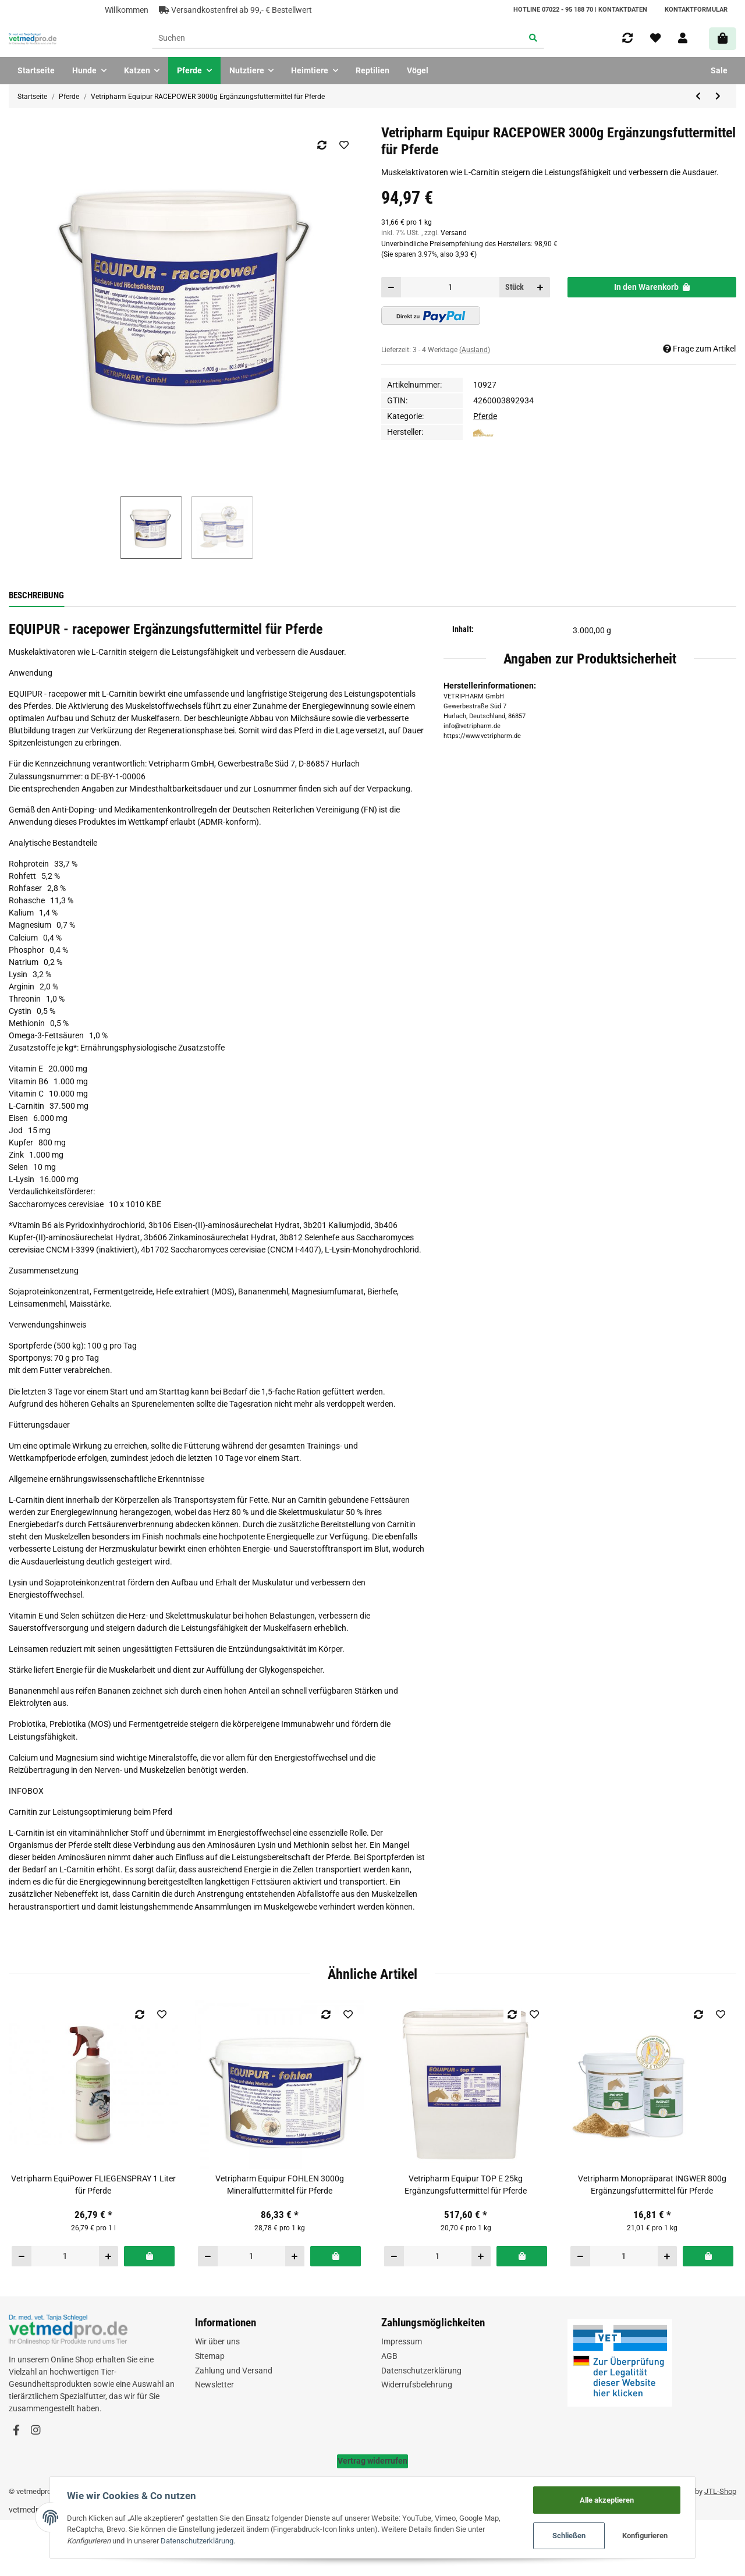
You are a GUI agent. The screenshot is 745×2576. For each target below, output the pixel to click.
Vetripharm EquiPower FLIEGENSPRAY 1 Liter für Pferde (93, 2184)
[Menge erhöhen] (540, 287)
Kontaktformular (696, 9)
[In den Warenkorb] (651, 287)
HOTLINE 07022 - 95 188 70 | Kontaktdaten (580, 9)
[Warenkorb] (722, 38)
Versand (454, 233)
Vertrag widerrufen (372, 2460)
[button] (682, 38)
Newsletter (214, 2384)
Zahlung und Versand (233, 2370)
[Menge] (450, 287)
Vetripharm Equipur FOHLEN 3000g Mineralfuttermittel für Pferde (279, 2184)
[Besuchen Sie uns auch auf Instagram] (35, 2430)
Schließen (572, 2535)
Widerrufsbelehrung (416, 2384)
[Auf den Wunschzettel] (344, 145)
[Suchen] (337, 39)
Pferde (485, 416)
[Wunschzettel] (655, 38)
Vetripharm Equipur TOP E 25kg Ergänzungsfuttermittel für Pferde (466, 2184)
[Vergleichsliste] (627, 38)
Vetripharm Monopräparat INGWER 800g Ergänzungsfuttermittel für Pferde (652, 2184)
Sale (719, 70)
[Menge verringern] (391, 287)
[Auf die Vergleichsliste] (322, 145)
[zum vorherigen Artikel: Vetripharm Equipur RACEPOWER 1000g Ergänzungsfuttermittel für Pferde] (698, 97)
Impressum (401, 2341)
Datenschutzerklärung (421, 2370)
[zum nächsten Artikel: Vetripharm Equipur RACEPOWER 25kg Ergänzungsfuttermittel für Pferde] (718, 97)
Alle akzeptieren (610, 2499)
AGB (389, 2356)
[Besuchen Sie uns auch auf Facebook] (16, 2430)
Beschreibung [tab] (36, 595)
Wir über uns (217, 2341)
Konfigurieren (649, 2535)
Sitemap (210, 2356)
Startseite (36, 70)
